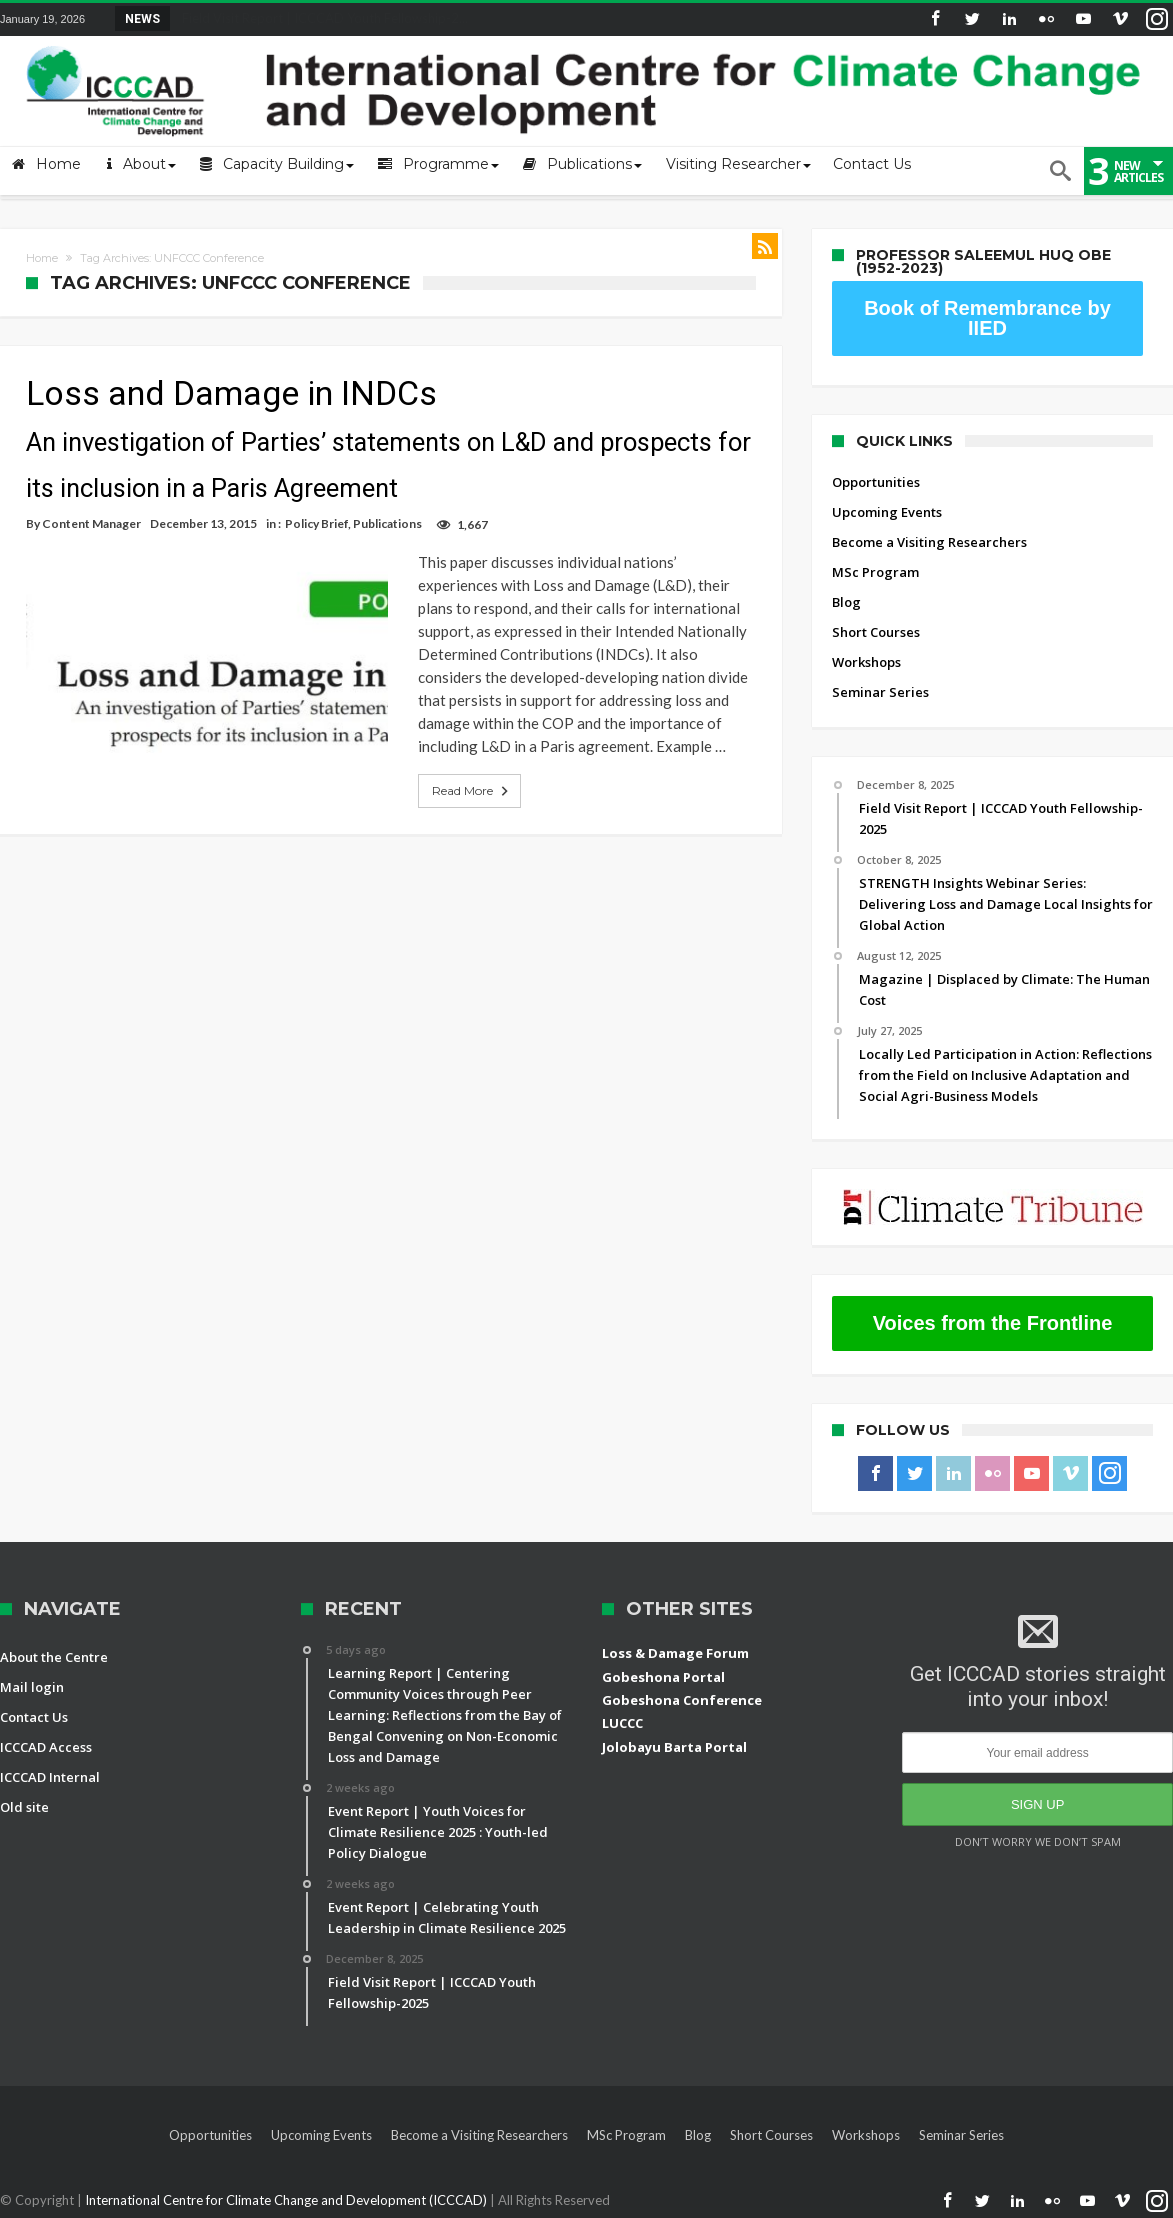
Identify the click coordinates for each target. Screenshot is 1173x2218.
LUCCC (622, 1723)
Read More (450, 768)
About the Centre (54, 1657)
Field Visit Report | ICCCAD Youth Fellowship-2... (320, 18)
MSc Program (875, 572)
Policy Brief (316, 523)
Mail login (32, 1687)
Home (42, 258)
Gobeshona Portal (663, 1677)
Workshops (866, 662)
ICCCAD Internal (50, 1777)
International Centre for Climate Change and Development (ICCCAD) (287, 2200)
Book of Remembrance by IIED (987, 318)
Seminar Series (880, 692)
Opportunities (876, 482)
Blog (846, 602)
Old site (24, 1807)
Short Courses (876, 632)
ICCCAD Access (46, 1747)
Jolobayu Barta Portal (674, 1747)
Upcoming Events (887, 512)
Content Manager (91, 523)
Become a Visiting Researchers (929, 542)
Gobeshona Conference (682, 1700)
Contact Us (34, 1717)
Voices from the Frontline (993, 1323)
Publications (387, 523)
